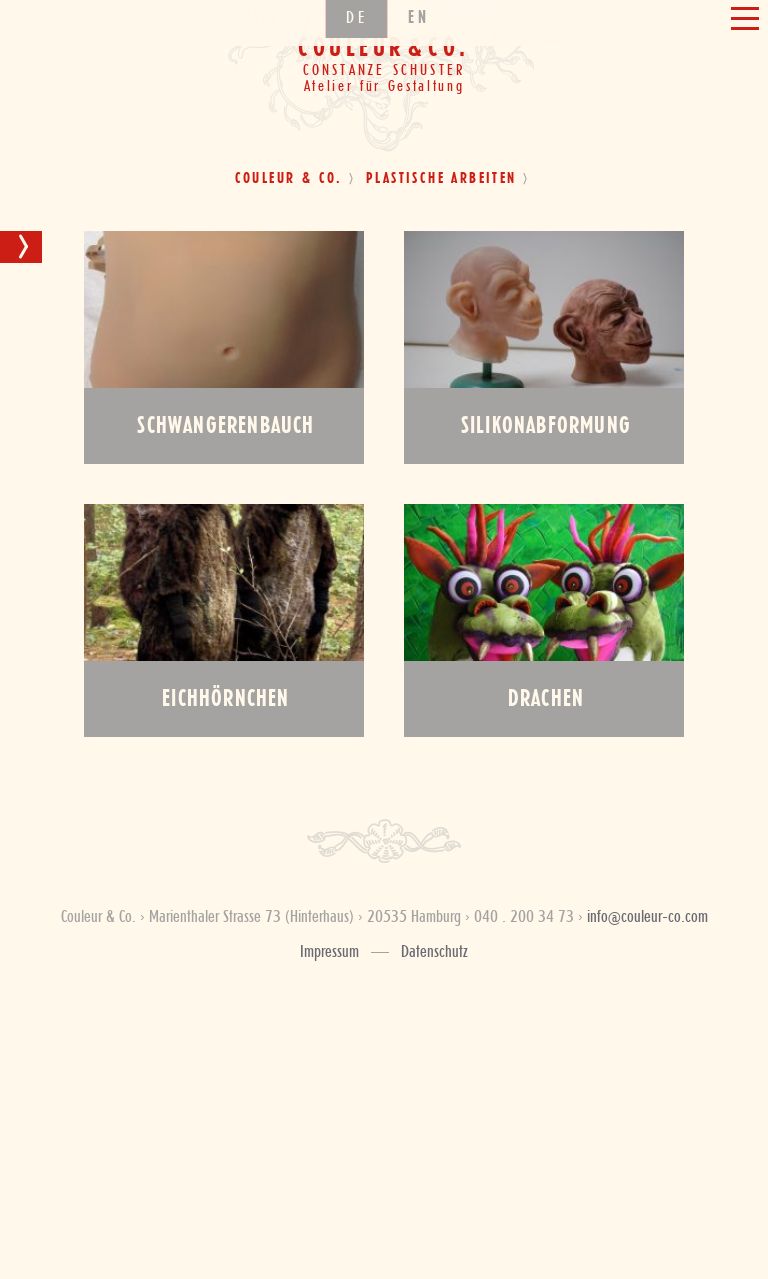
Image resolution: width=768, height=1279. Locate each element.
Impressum (329, 952)
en (418, 77)
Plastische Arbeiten (441, 179)
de (356, 77)
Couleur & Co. (289, 179)
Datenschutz (434, 952)
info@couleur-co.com (647, 917)
